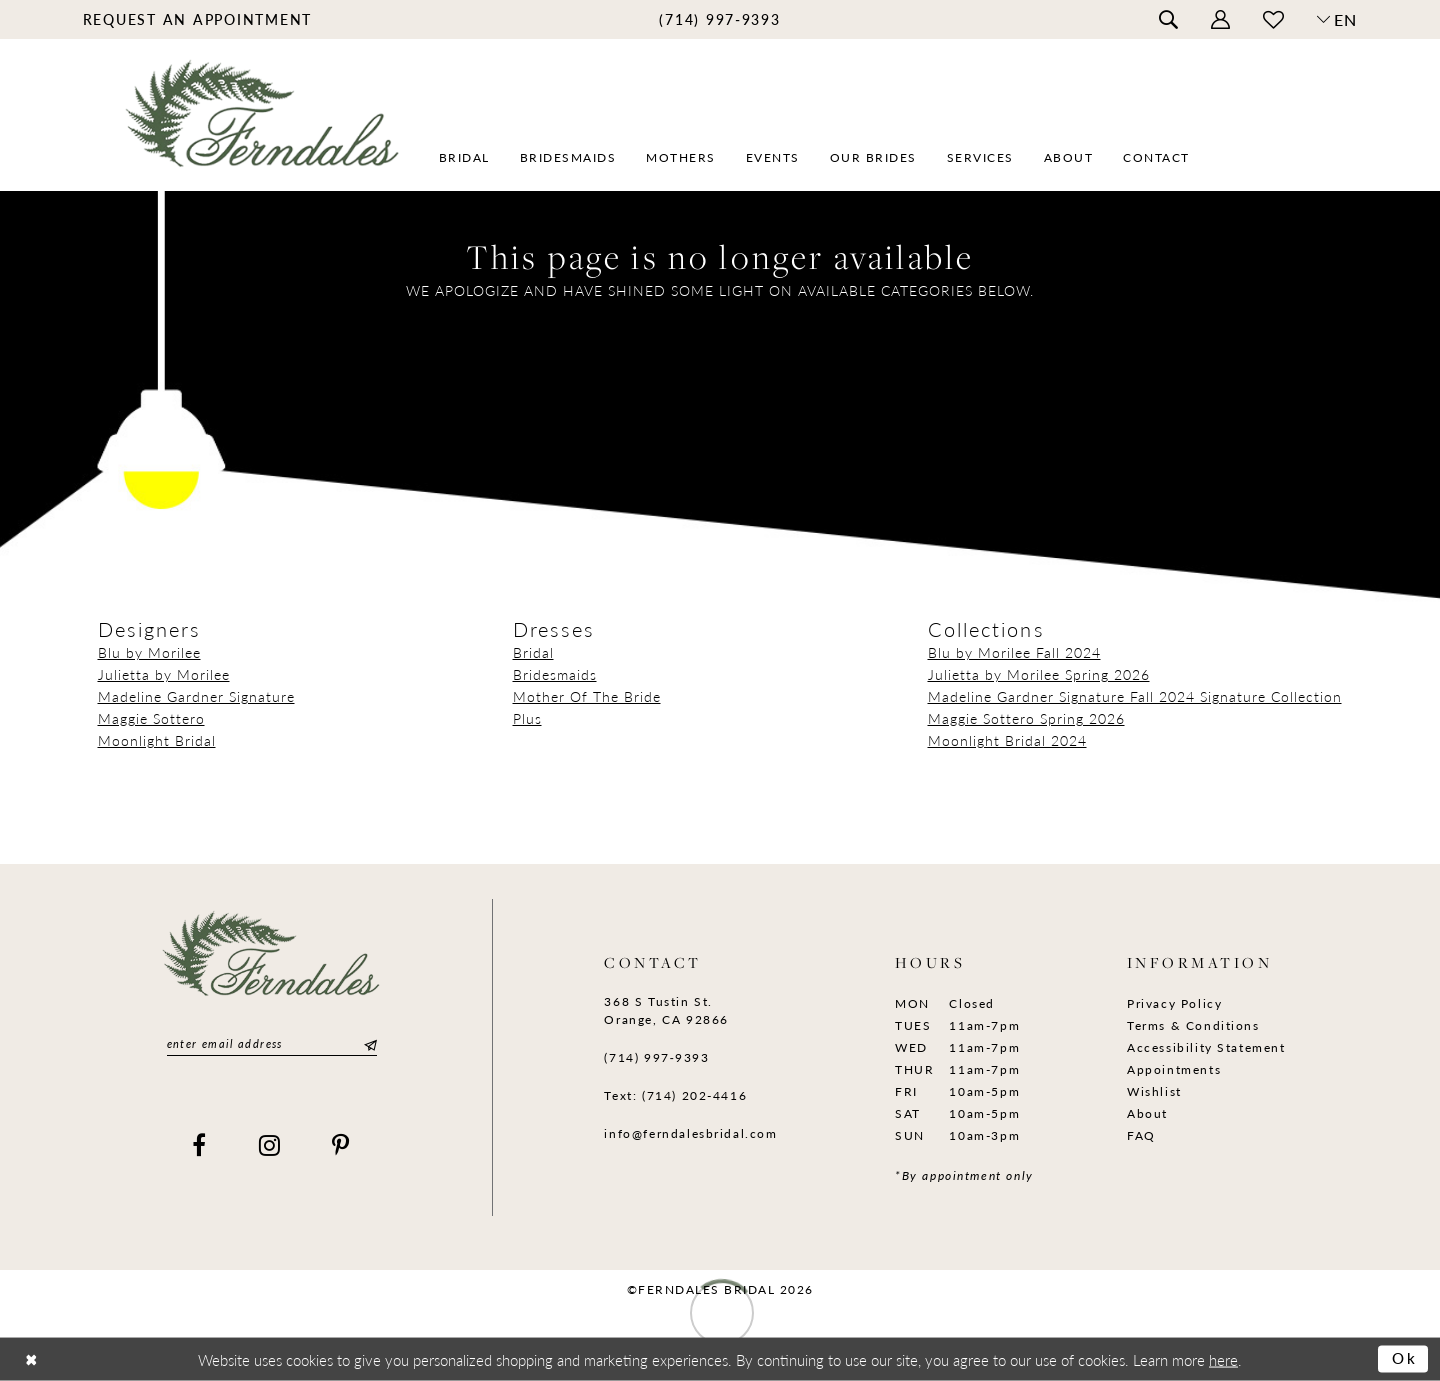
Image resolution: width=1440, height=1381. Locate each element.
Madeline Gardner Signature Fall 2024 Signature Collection (1135, 696)
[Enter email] (272, 1044)
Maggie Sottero (151, 718)
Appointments (1174, 1069)
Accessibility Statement (1206, 1047)
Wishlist (1154, 1091)
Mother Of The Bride (587, 696)
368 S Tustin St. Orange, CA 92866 (666, 1010)
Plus (527, 718)
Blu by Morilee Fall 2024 (1014, 652)
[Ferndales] (263, 125)
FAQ (1141, 1135)
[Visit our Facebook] (200, 1145)
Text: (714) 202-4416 (675, 1095)
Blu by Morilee (149, 652)
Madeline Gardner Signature (196, 696)
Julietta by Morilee (164, 674)
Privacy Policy (1174, 1003)
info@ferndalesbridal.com (690, 1133)
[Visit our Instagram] (270, 1145)
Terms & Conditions (1193, 1025)
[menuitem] (197, 18)
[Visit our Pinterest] (341, 1145)
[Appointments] (197, 18)
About (1147, 1113)
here (1223, 1358)
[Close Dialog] (31, 1359)
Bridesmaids (555, 674)
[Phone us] (720, 18)
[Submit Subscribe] (368, 1044)
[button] (1220, 20)
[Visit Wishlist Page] (1273, 19)
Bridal (533, 652)
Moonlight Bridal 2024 (1007, 740)
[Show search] (1168, 20)
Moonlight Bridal (157, 740)
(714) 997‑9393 (656, 1057)
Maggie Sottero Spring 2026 (1026, 718)
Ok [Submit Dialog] (1405, 1358)
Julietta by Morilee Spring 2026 (1039, 674)
